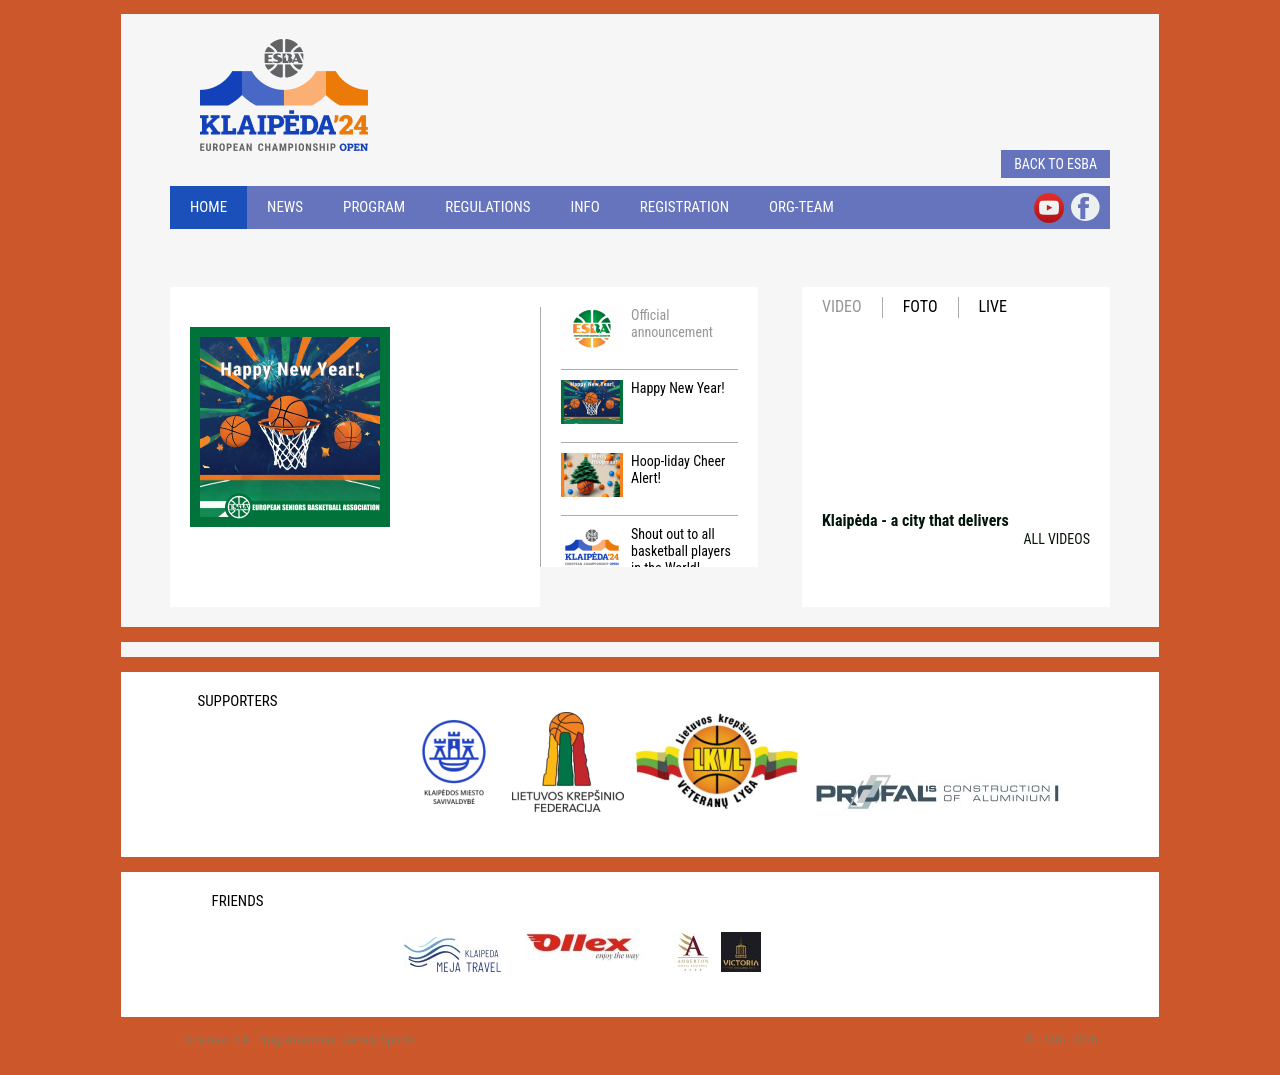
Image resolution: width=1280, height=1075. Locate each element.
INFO (585, 207)
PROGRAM (374, 207)
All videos (1056, 539)
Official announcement (637, 329)
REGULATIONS (487, 207)
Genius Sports (378, 1039)
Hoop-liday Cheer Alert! (643, 475)
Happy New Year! (643, 402)
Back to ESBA (1055, 164)
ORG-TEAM (801, 207)
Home (208, 207)
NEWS (285, 207)
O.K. (242, 1039)
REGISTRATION (684, 207)
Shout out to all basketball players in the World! (646, 551)
